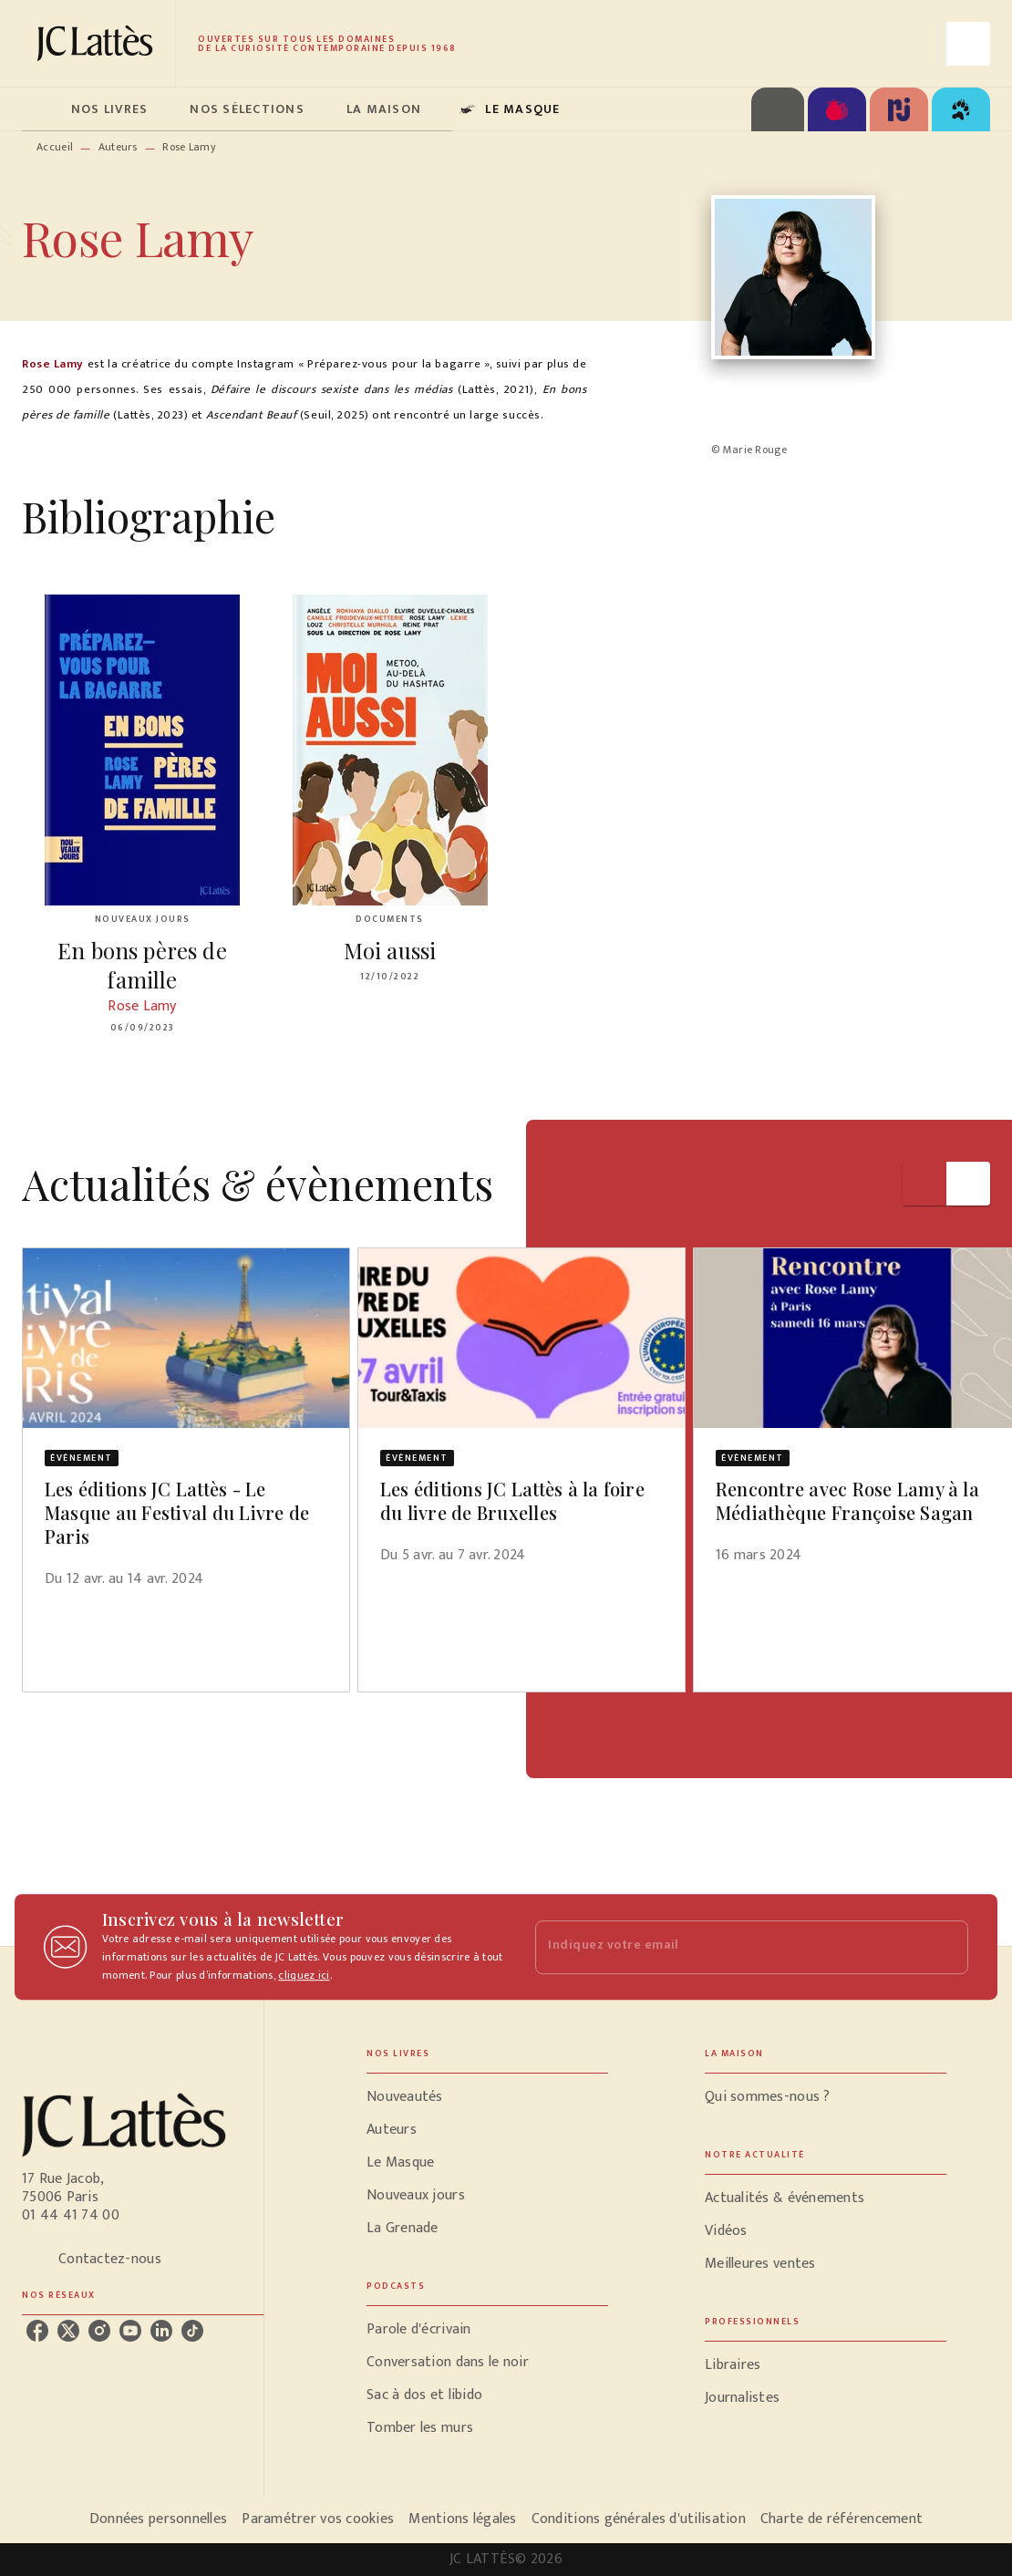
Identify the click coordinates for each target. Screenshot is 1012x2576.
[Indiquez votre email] (729, 1947)
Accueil (54, 147)
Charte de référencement (841, 2519)
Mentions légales (462, 2519)
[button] (186, 1429)
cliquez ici (303, 1975)
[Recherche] (968, 44)
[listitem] (37, 2330)
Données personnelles (158, 2519)
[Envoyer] (946, 1947)
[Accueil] (98, 43)
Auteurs (118, 147)
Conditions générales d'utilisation (639, 2519)
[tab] (41, 109)
